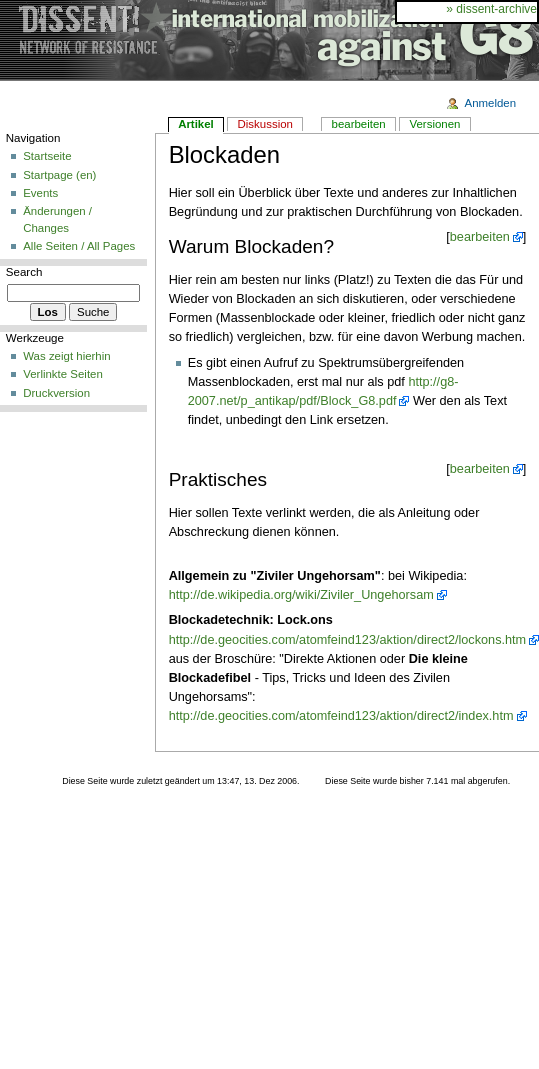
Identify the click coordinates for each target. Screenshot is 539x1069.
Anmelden (491, 103)
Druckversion (56, 393)
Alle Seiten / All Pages (79, 246)
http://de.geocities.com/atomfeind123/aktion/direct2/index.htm (341, 716)
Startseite (47, 156)
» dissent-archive (491, 9)
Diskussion (265, 124)
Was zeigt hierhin (66, 356)
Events (40, 193)
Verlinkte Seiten (63, 374)
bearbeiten (480, 237)
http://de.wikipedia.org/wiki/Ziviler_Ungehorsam (301, 595)
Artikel (196, 124)
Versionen (434, 124)
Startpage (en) (59, 175)
